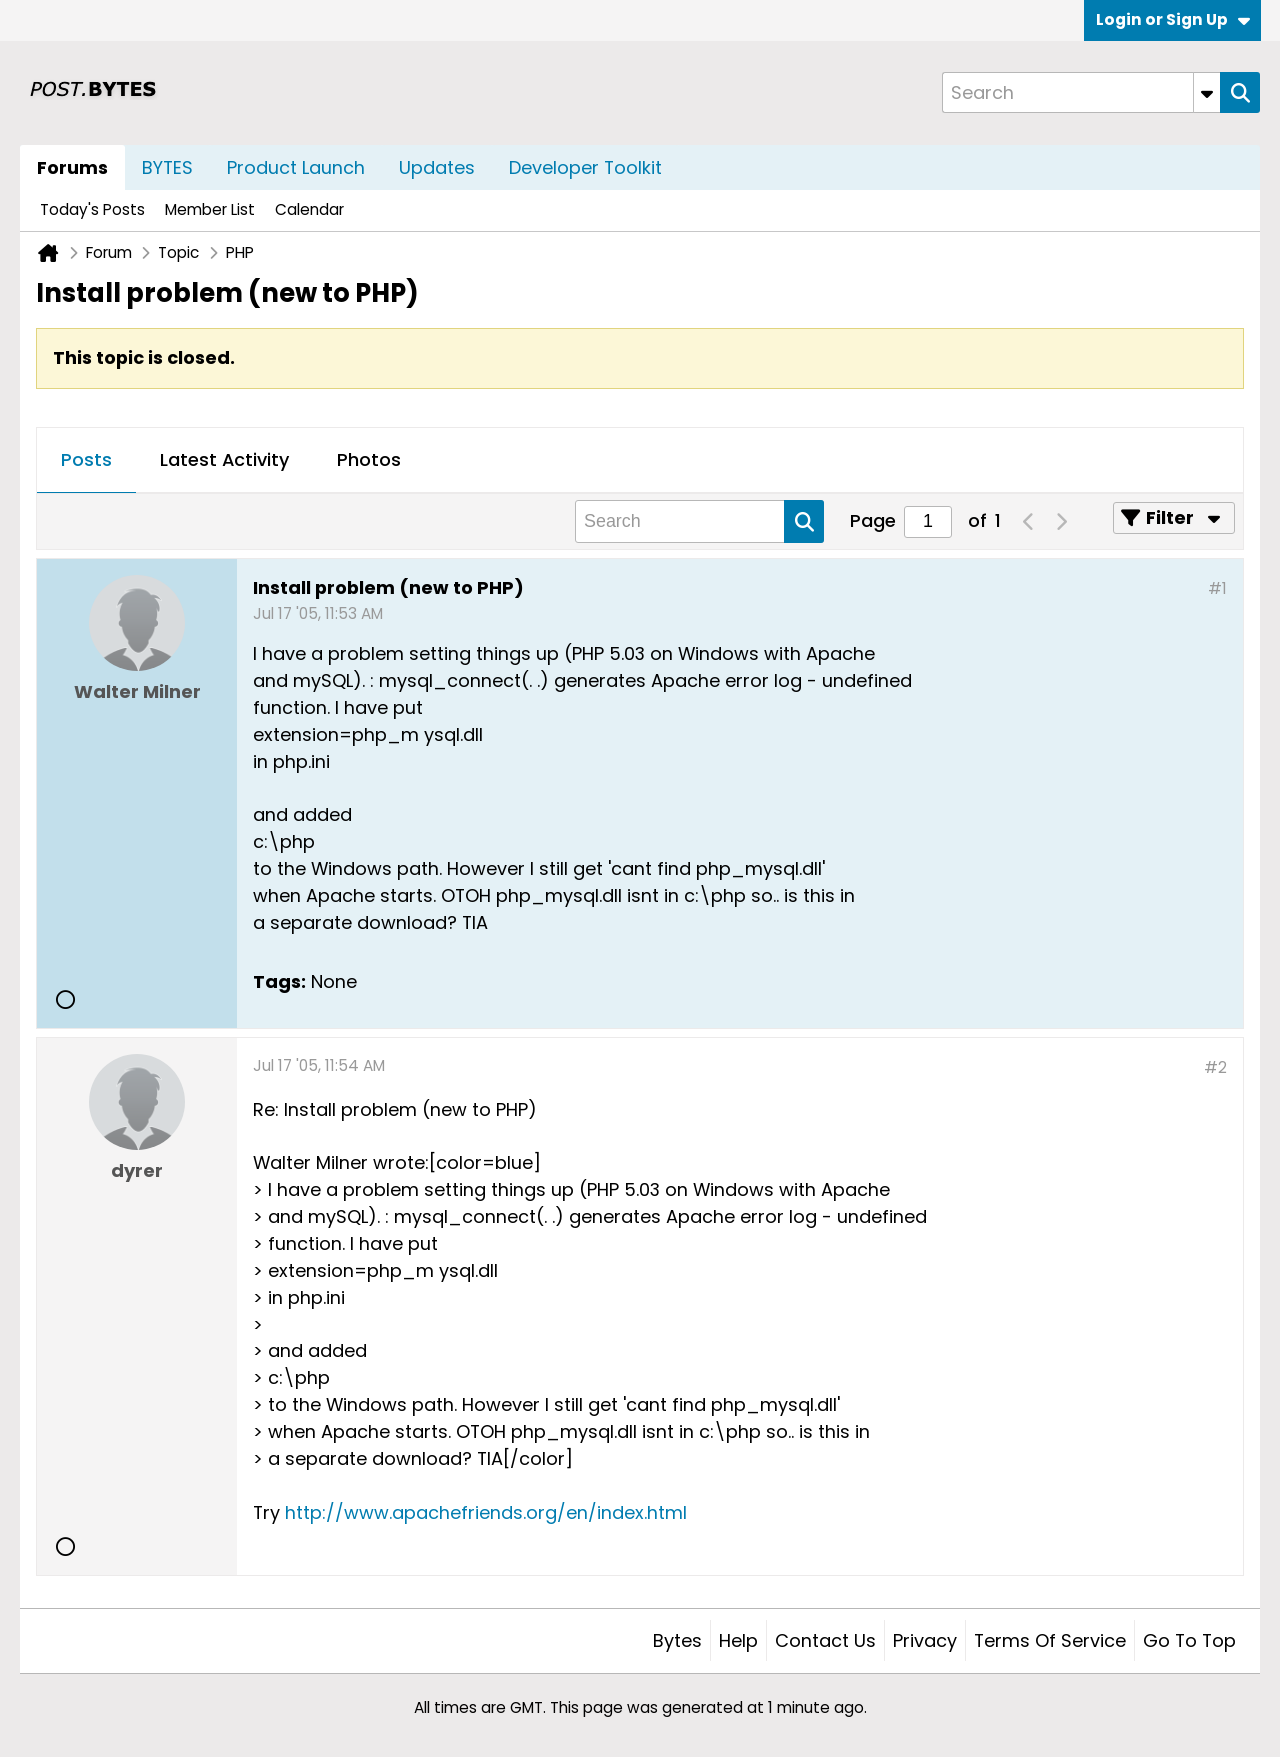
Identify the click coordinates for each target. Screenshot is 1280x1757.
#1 (1217, 588)
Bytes (677, 1640)
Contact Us (825, 1640)
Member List (210, 209)
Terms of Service (1050, 1640)
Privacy (925, 1640)
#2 (1215, 1067)
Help (738, 1640)
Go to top (1189, 1640)
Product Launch (296, 167)
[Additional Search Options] (1207, 92)
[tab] (86, 461)
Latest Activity (224, 459)
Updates (437, 167)
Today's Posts (92, 209)
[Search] (1081, 92)
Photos (369, 459)
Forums (72, 167)
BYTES (167, 167)
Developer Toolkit (585, 167)
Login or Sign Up (1173, 19)
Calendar (309, 209)
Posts (86, 459)
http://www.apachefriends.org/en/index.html (486, 1512)
